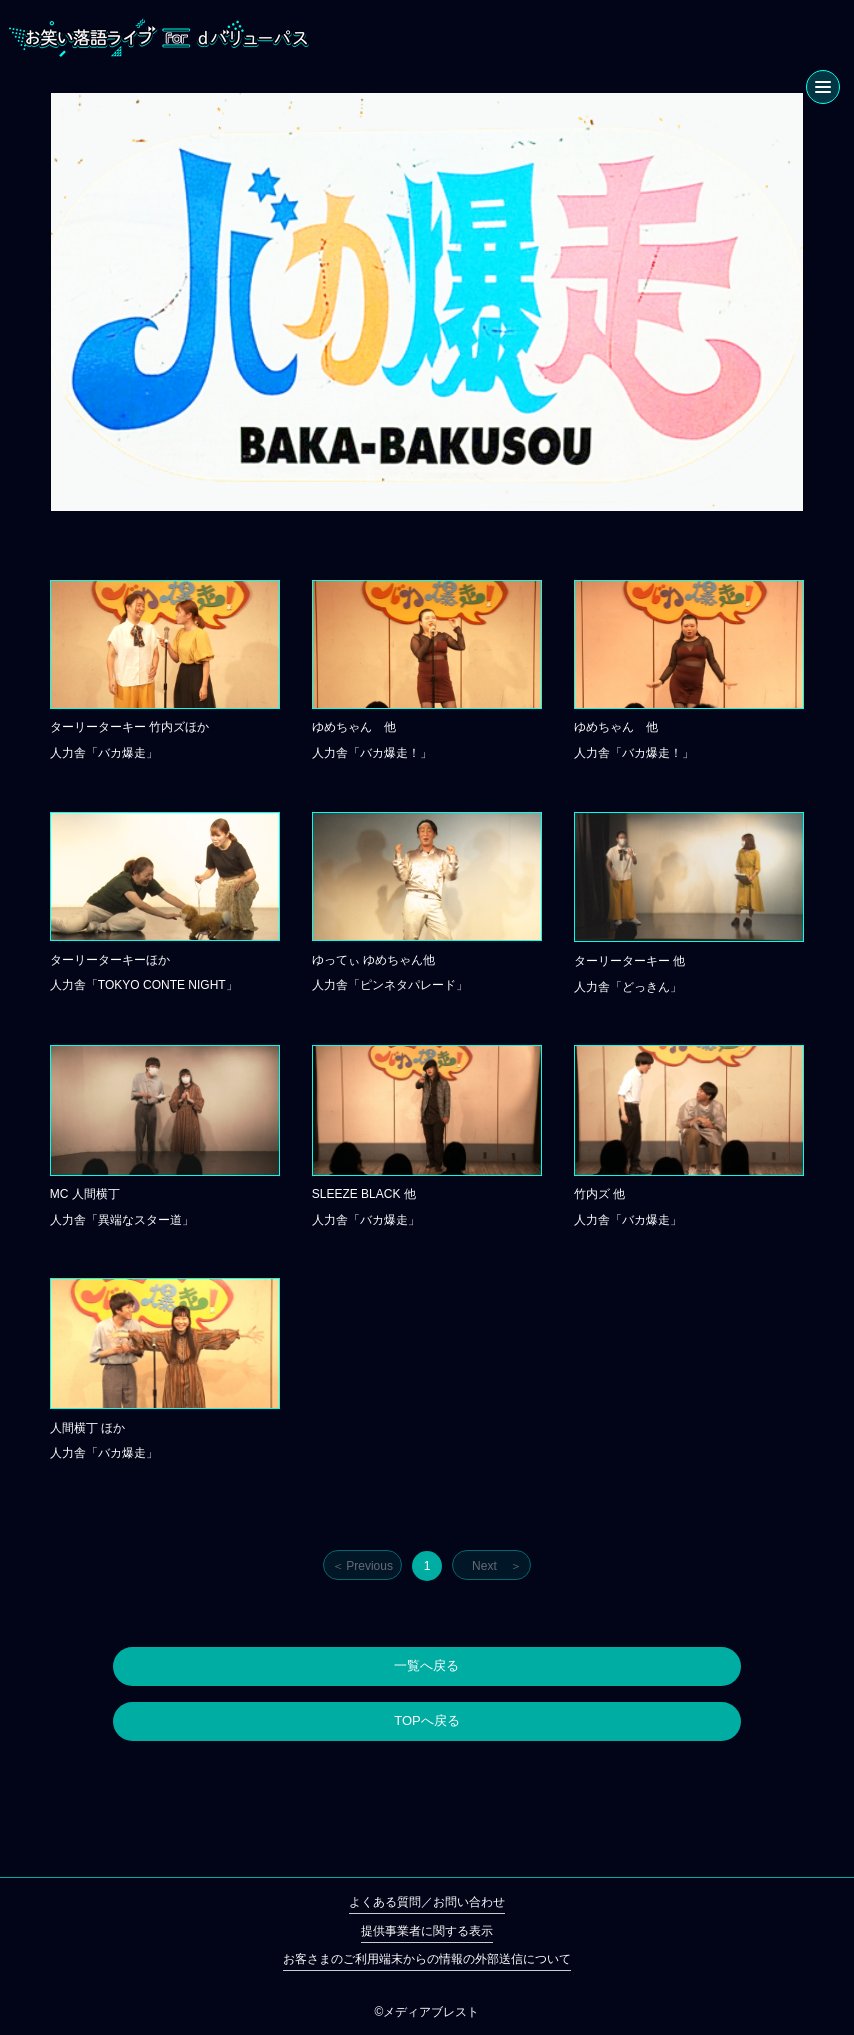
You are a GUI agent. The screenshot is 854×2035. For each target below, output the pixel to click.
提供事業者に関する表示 (427, 1931)
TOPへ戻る (427, 1720)
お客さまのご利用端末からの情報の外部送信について (427, 1959)
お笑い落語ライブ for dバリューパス (159, 38)
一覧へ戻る (426, 1665)
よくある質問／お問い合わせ (427, 1902)
